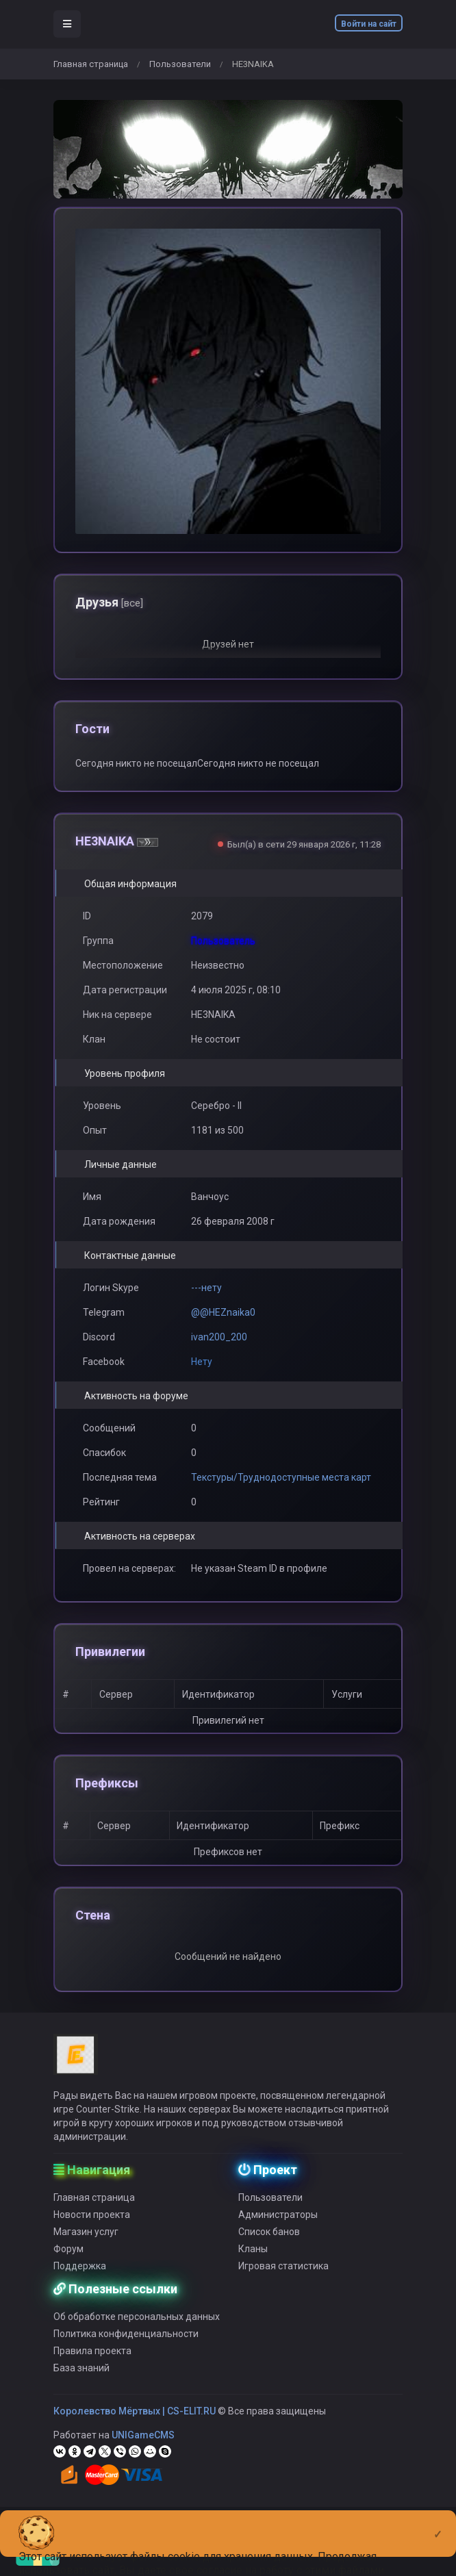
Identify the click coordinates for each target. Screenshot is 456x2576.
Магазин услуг (85, 2251)
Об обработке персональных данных (136, 2336)
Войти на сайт (368, 24)
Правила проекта (92, 2370)
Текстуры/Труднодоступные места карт (281, 1477)
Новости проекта (91, 2234)
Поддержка (79, 2285)
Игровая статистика (283, 2285)
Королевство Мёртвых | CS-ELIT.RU (134, 2430)
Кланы (253, 2268)
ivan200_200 (219, 1336)
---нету (206, 1287)
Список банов (269, 2251)
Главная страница (90, 64)
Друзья (109, 602)
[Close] (437, 2523)
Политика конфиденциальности (126, 2353)
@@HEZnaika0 (223, 1312)
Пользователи (180, 64)
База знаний (81, 2387)
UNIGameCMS (143, 2454)
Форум (68, 2268)
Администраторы (278, 2234)
